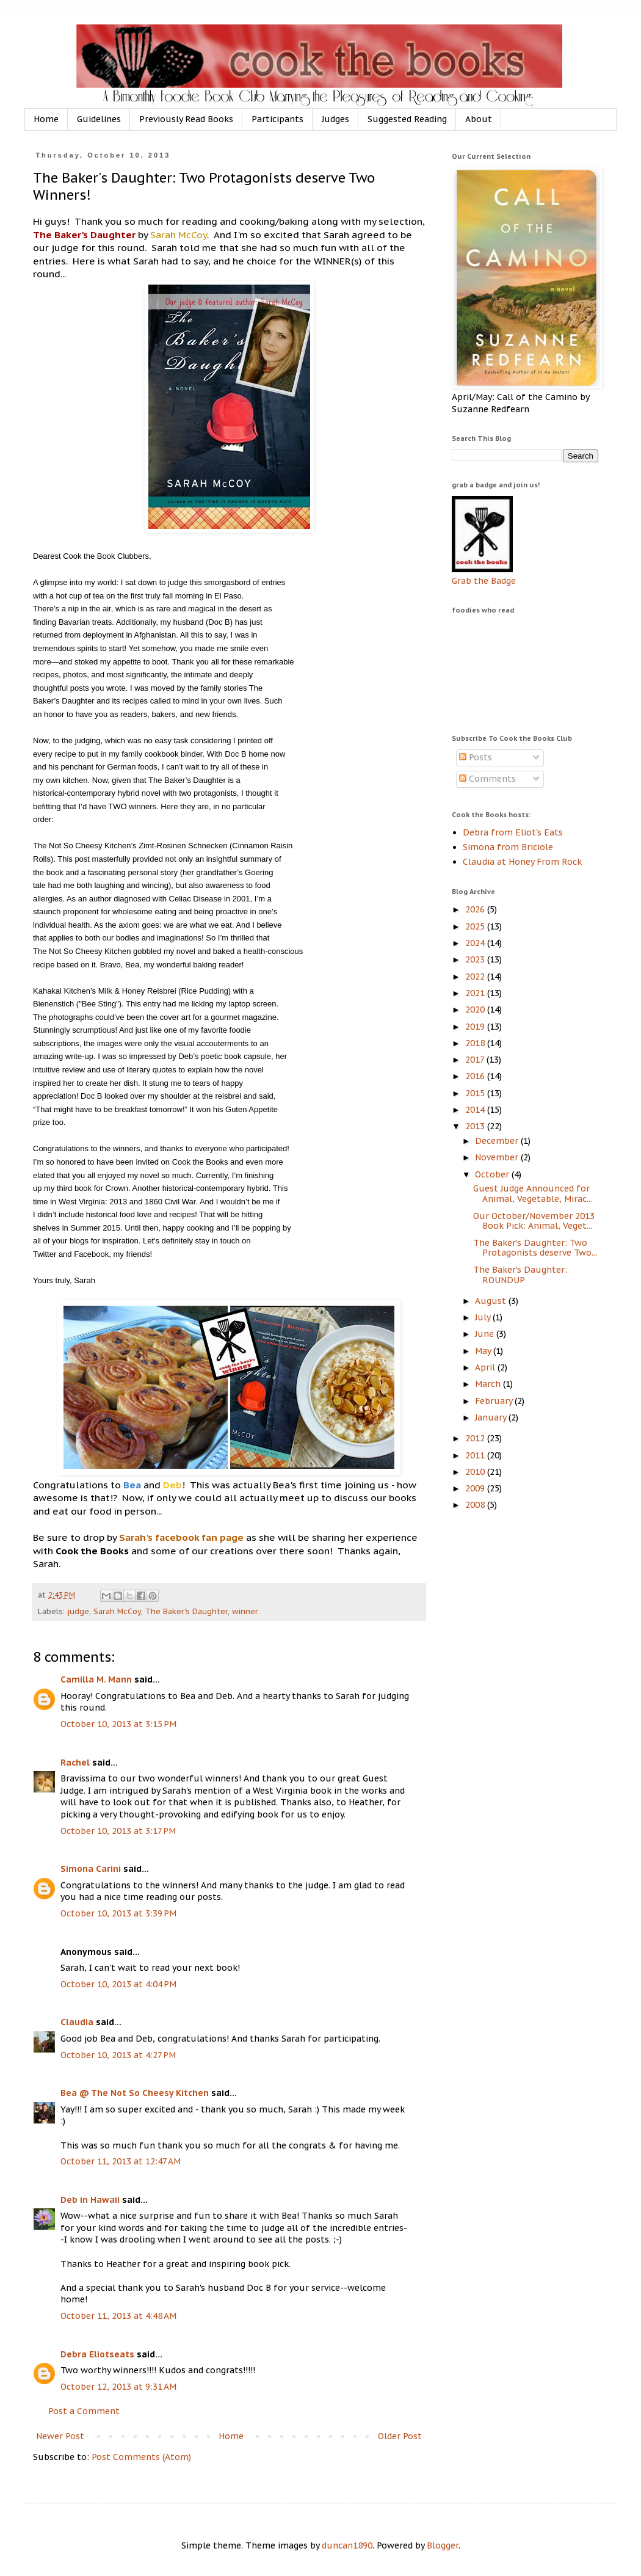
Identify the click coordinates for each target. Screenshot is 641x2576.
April (486, 1367)
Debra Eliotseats (97, 2354)
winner (245, 1611)
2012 (476, 1438)
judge (78, 1611)
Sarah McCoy (117, 1611)
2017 (476, 1059)
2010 (476, 1471)
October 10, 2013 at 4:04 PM (118, 1984)
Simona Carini (90, 1868)
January (492, 1417)
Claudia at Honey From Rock (522, 861)
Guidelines (99, 119)
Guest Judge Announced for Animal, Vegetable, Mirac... (532, 1193)
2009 (476, 1488)
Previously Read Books (186, 119)
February (495, 1400)
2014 (476, 1109)
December (498, 1140)
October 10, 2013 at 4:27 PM (118, 2055)
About (478, 119)
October (493, 1174)
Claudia (76, 2022)
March (489, 1383)
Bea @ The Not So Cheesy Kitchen (134, 2092)
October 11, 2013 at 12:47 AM (120, 2161)
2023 (476, 959)
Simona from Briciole (508, 847)
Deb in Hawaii (90, 2199)
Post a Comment (84, 2411)
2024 (476, 942)
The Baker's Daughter (186, 1611)
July (484, 1317)
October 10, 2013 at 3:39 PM (118, 1913)
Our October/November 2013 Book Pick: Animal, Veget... (534, 1221)
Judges (335, 119)
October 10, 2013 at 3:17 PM (118, 1830)
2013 (476, 1126)
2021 (476, 993)
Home (46, 119)
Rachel (75, 1762)
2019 (476, 1026)
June (485, 1333)
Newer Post (60, 2436)
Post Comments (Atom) (141, 2456)
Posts (475, 757)
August (492, 1300)
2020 (476, 1009)
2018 (476, 1043)
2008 (476, 1504)
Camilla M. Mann (96, 1679)
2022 (476, 976)
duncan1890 (347, 2545)
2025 (476, 926)
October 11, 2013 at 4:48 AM (118, 2315)
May (484, 1350)
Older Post (400, 2436)
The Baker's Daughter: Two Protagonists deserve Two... (535, 1248)
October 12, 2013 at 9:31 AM (118, 2386)
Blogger (442, 2545)
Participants (277, 119)
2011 (476, 1455)
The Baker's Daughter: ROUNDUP (520, 1275)
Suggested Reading (407, 119)
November (498, 1157)
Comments (487, 778)
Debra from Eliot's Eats (513, 832)
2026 (476, 909)
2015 (476, 1093)
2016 (476, 1076)
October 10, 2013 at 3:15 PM (118, 1724)
